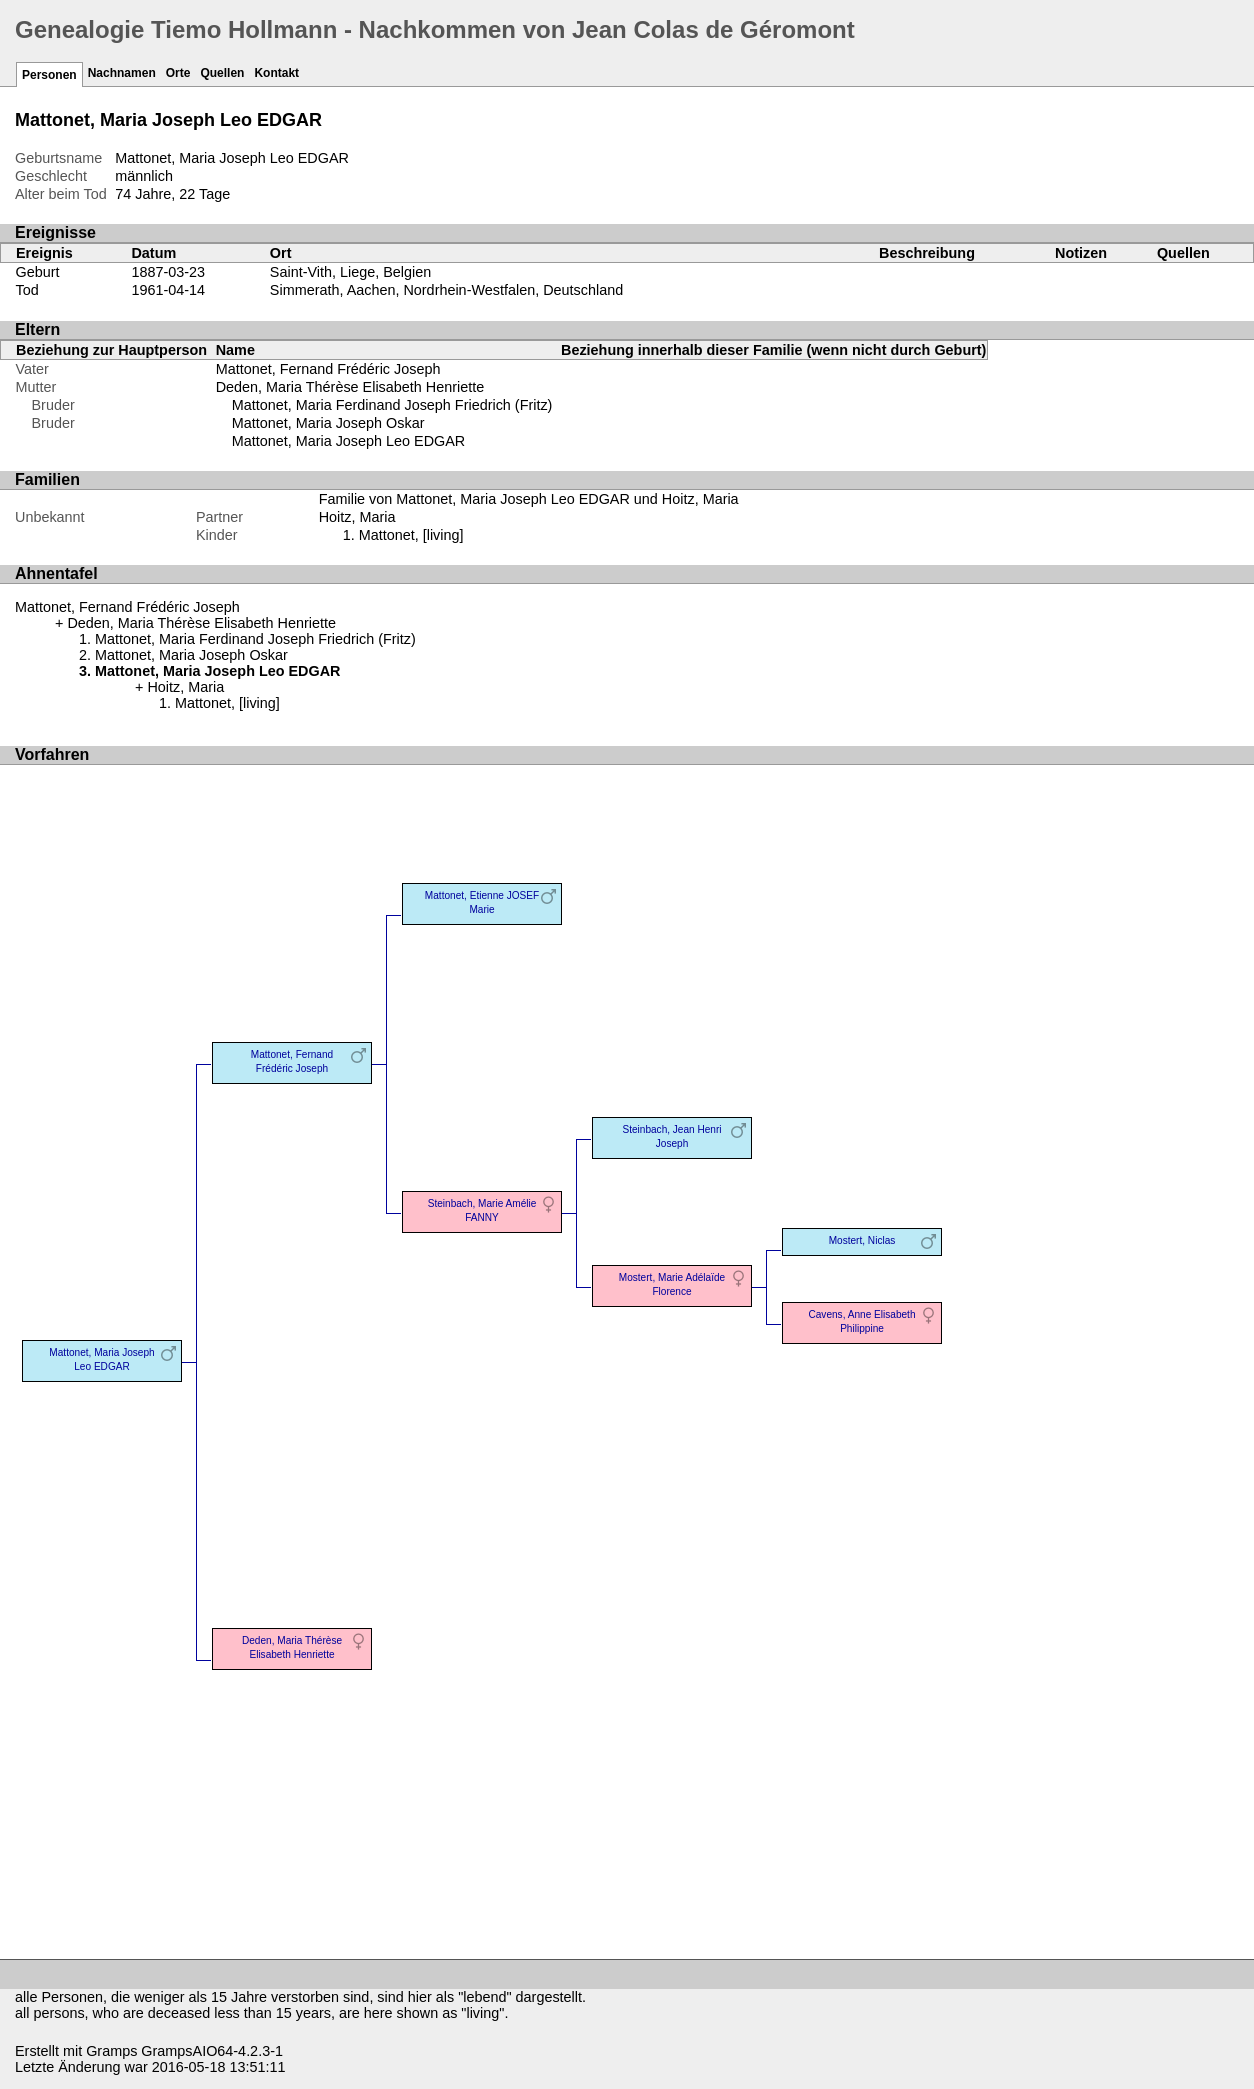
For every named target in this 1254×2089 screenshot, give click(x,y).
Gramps (111, 2051)
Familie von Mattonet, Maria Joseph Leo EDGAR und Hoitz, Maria (529, 499)
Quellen (222, 73)
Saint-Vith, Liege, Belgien (350, 272)
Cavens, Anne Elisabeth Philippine (861, 1321)
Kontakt (276, 73)
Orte (178, 73)
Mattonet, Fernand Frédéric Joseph (328, 369)
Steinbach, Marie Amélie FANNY (482, 1210)
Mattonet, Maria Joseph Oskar (328, 423)
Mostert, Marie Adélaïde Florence (672, 1284)
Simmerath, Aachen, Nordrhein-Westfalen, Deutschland (446, 290)
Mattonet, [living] (411, 535)
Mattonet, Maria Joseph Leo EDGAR (349, 441)
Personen (49, 75)
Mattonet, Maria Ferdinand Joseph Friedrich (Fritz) (392, 405)
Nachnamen (122, 73)
